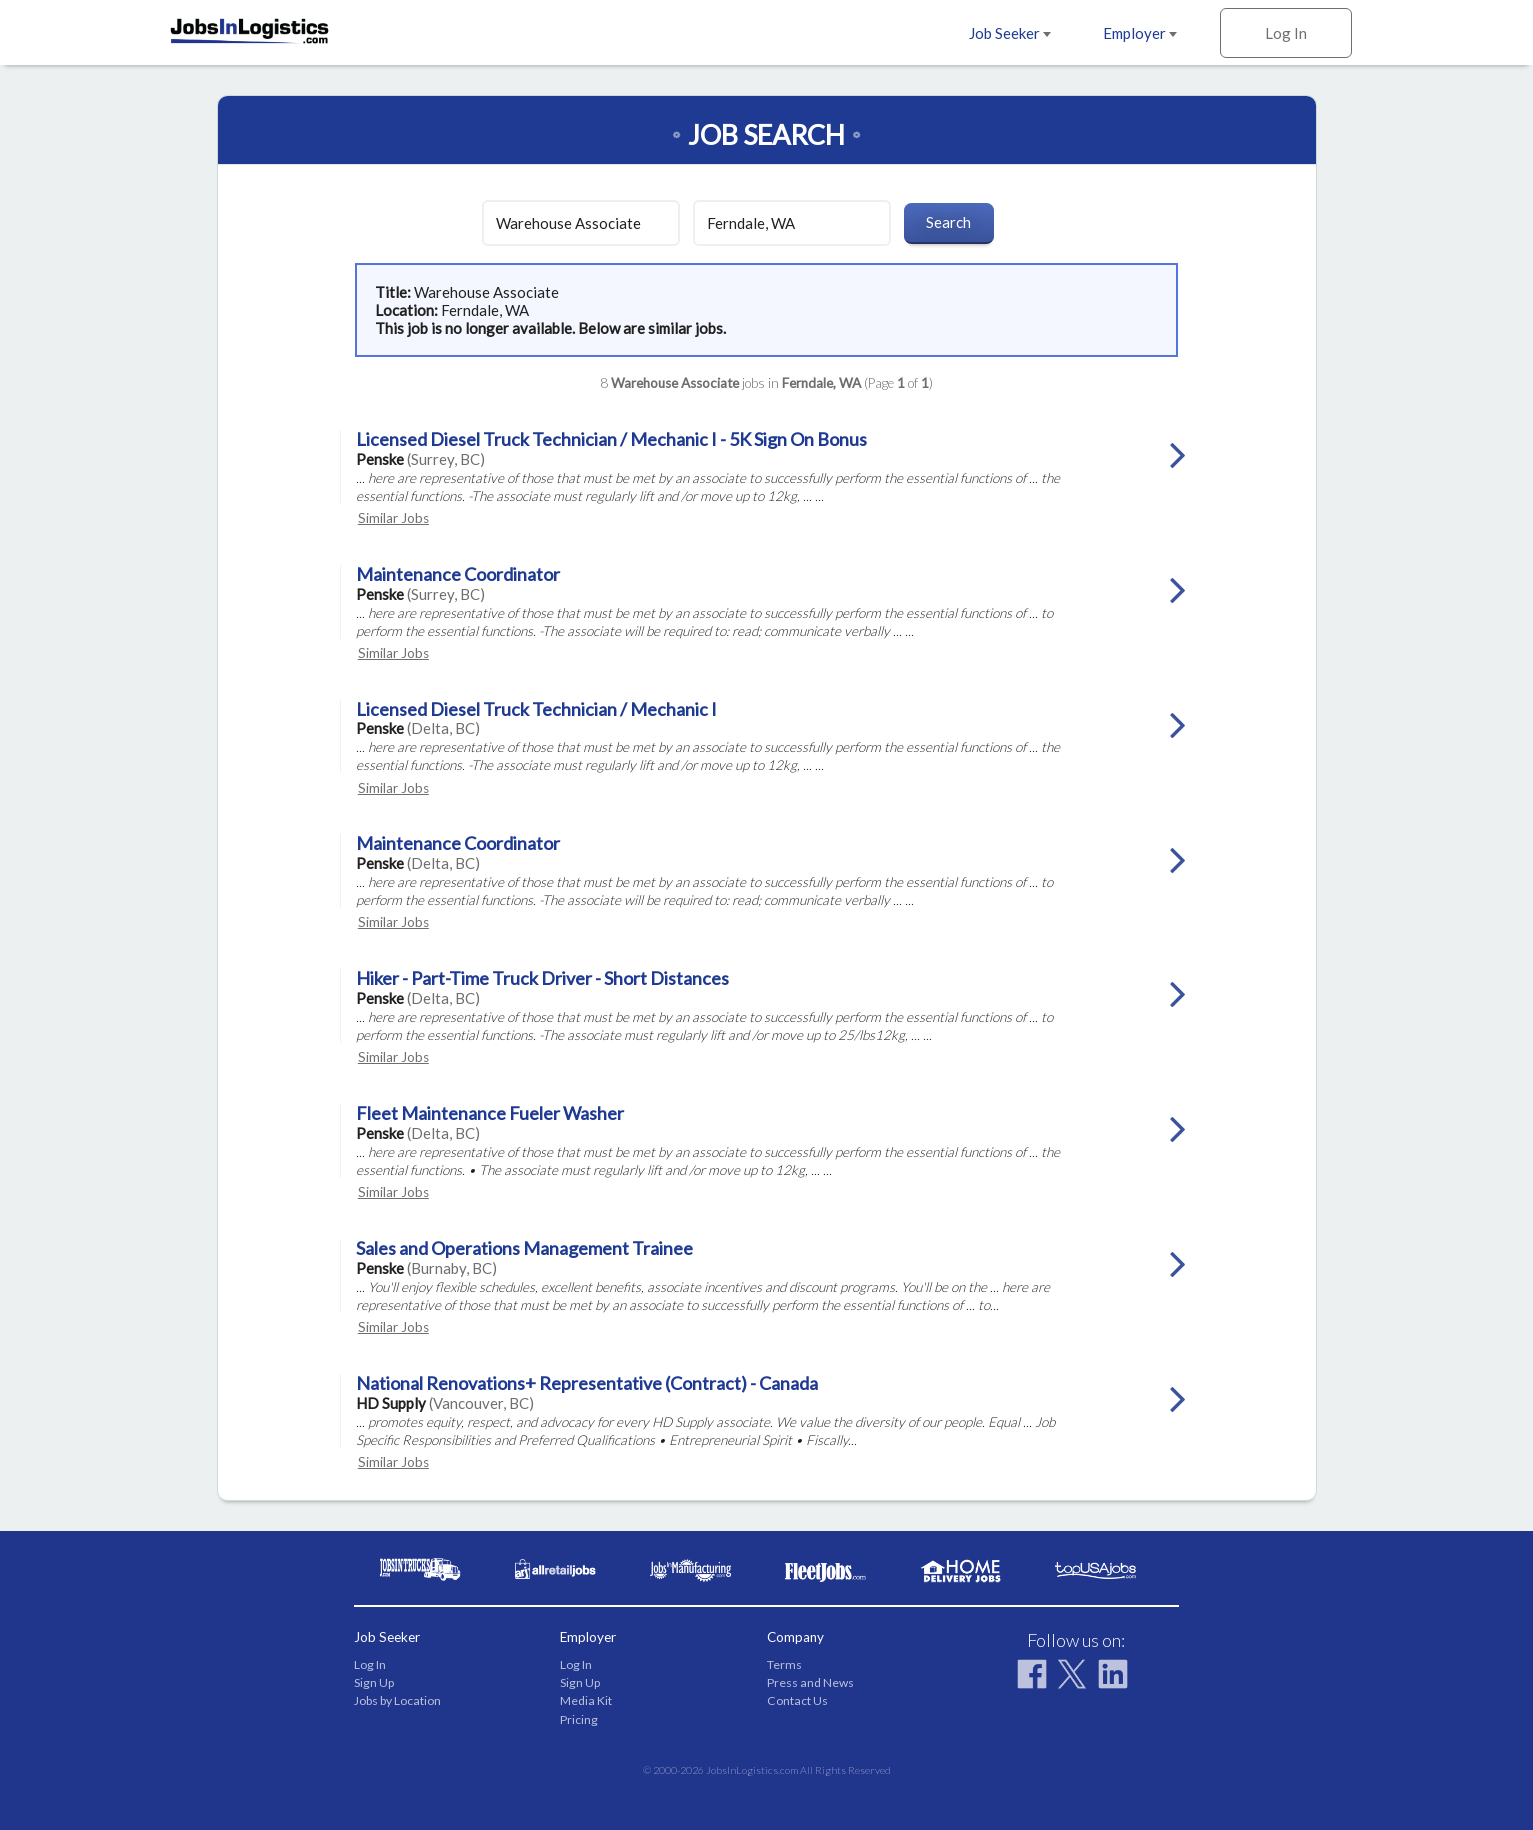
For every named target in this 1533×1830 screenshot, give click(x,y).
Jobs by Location (397, 1700)
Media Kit (586, 1700)
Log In (1286, 33)
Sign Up (374, 1682)
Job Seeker (1010, 33)
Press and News (810, 1682)
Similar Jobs (393, 518)
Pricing (579, 1719)
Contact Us (797, 1700)
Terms (784, 1664)
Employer (1140, 33)
